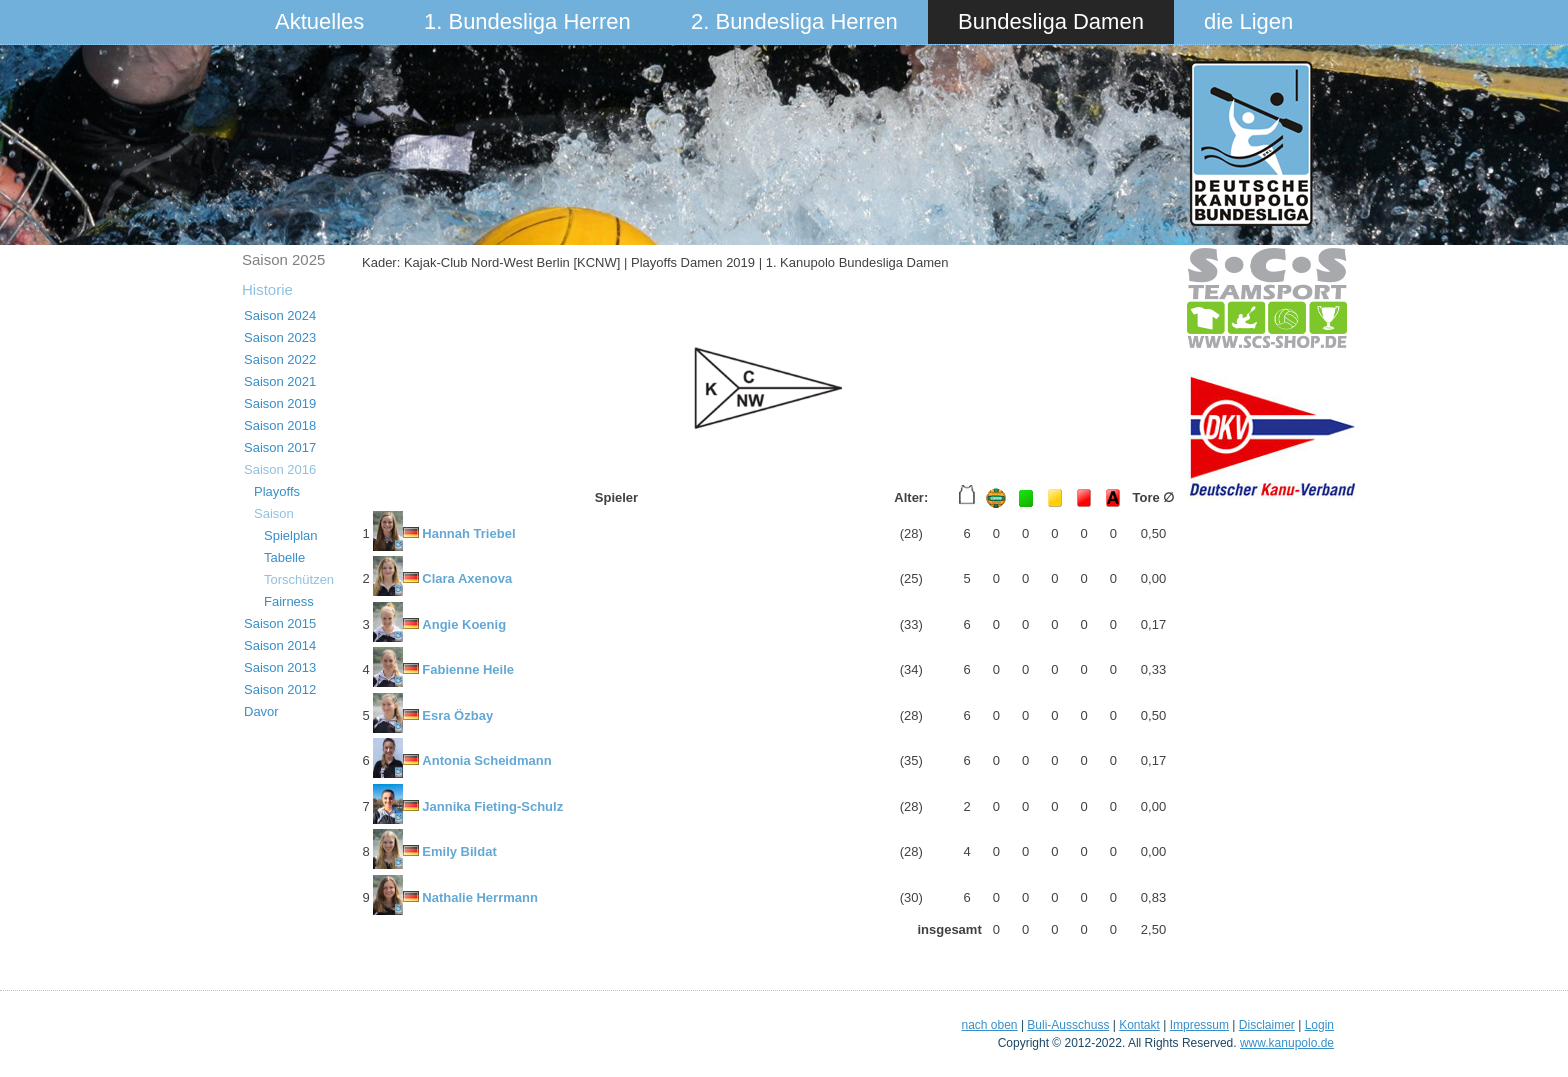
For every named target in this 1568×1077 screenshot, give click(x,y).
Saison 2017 (280, 447)
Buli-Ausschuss (1068, 1025)
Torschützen (299, 579)
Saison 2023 (280, 337)
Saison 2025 (283, 259)
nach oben (989, 1025)
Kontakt (1139, 1025)
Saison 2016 (280, 469)
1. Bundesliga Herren (527, 21)
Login (1319, 1025)
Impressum (1199, 1025)
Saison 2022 (280, 359)
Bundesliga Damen (1051, 21)
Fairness (289, 601)
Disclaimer (1267, 1025)
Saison (274, 513)
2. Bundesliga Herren (794, 21)
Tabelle (284, 557)
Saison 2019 (280, 403)
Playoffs (277, 491)
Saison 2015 (280, 623)
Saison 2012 (280, 689)
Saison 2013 (280, 667)
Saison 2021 (280, 381)
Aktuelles (319, 21)
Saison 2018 (280, 425)
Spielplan (291, 535)
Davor (261, 711)
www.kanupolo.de (1287, 1043)
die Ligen (1248, 21)
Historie (267, 289)
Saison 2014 (280, 645)
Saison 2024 (280, 315)
